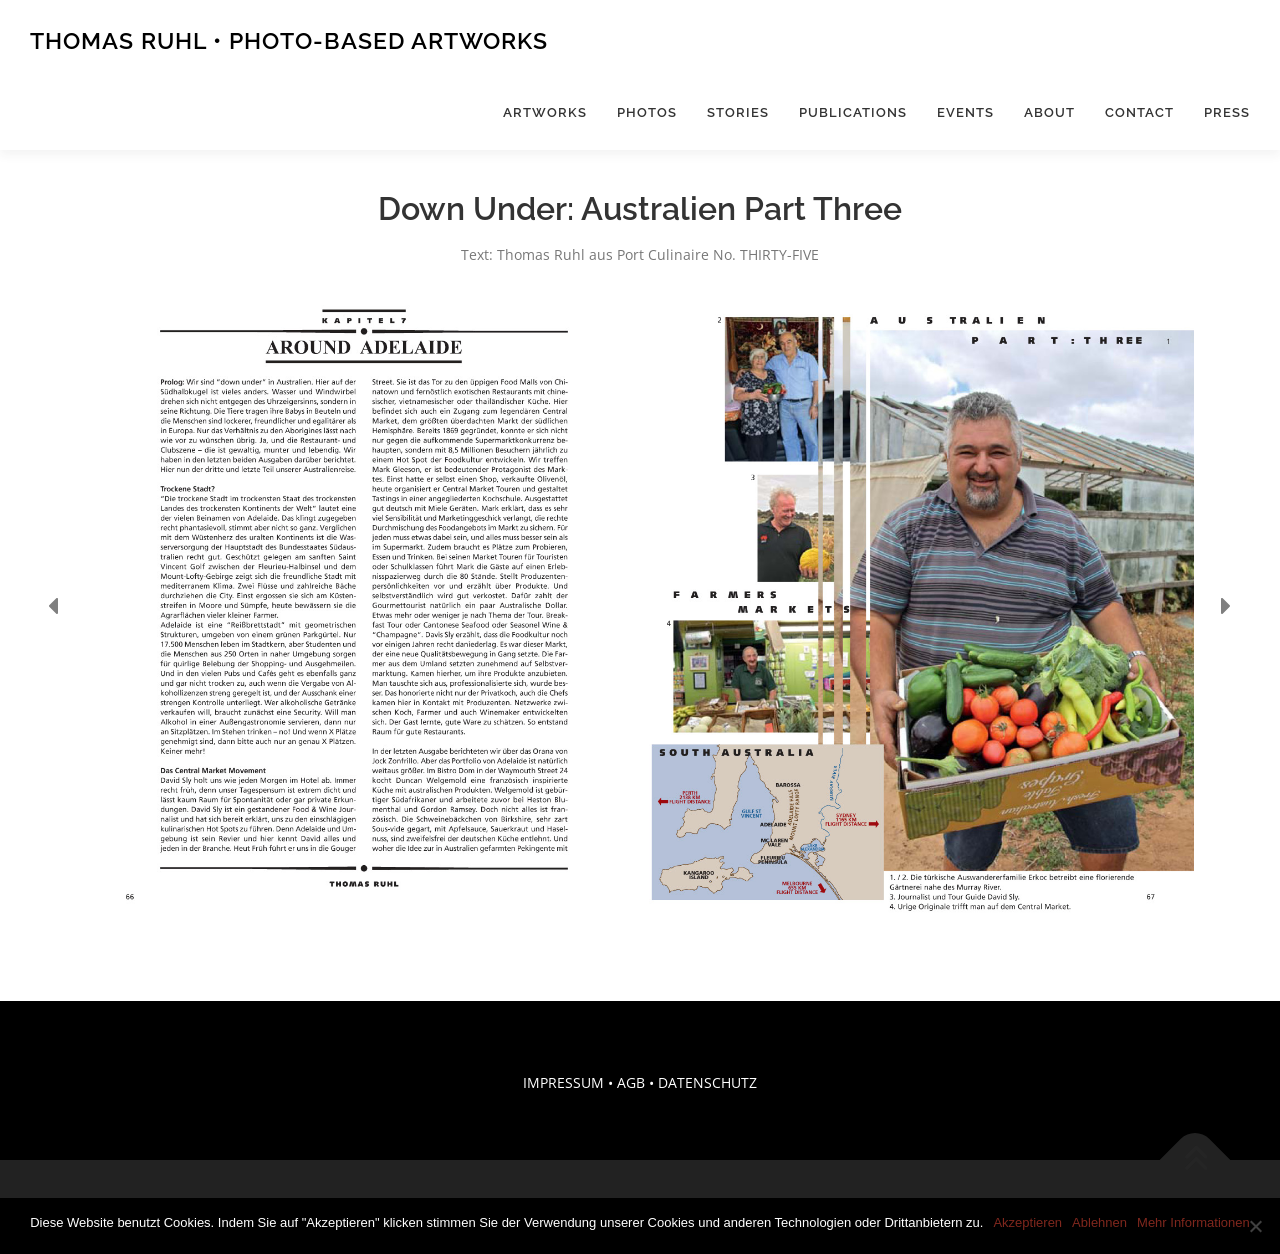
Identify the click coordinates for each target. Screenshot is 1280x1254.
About (1049, 112)
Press (1227, 112)
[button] (55, 606)
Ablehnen (1099, 1222)
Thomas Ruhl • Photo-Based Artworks (289, 40)
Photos (647, 112)
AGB (631, 1082)
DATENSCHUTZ (707, 1082)
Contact (1139, 112)
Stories (738, 112)
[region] (640, 606)
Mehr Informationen (1193, 1222)
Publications (853, 112)
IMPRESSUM (563, 1082)
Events (965, 112)
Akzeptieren (1027, 1222)
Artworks (545, 112)
